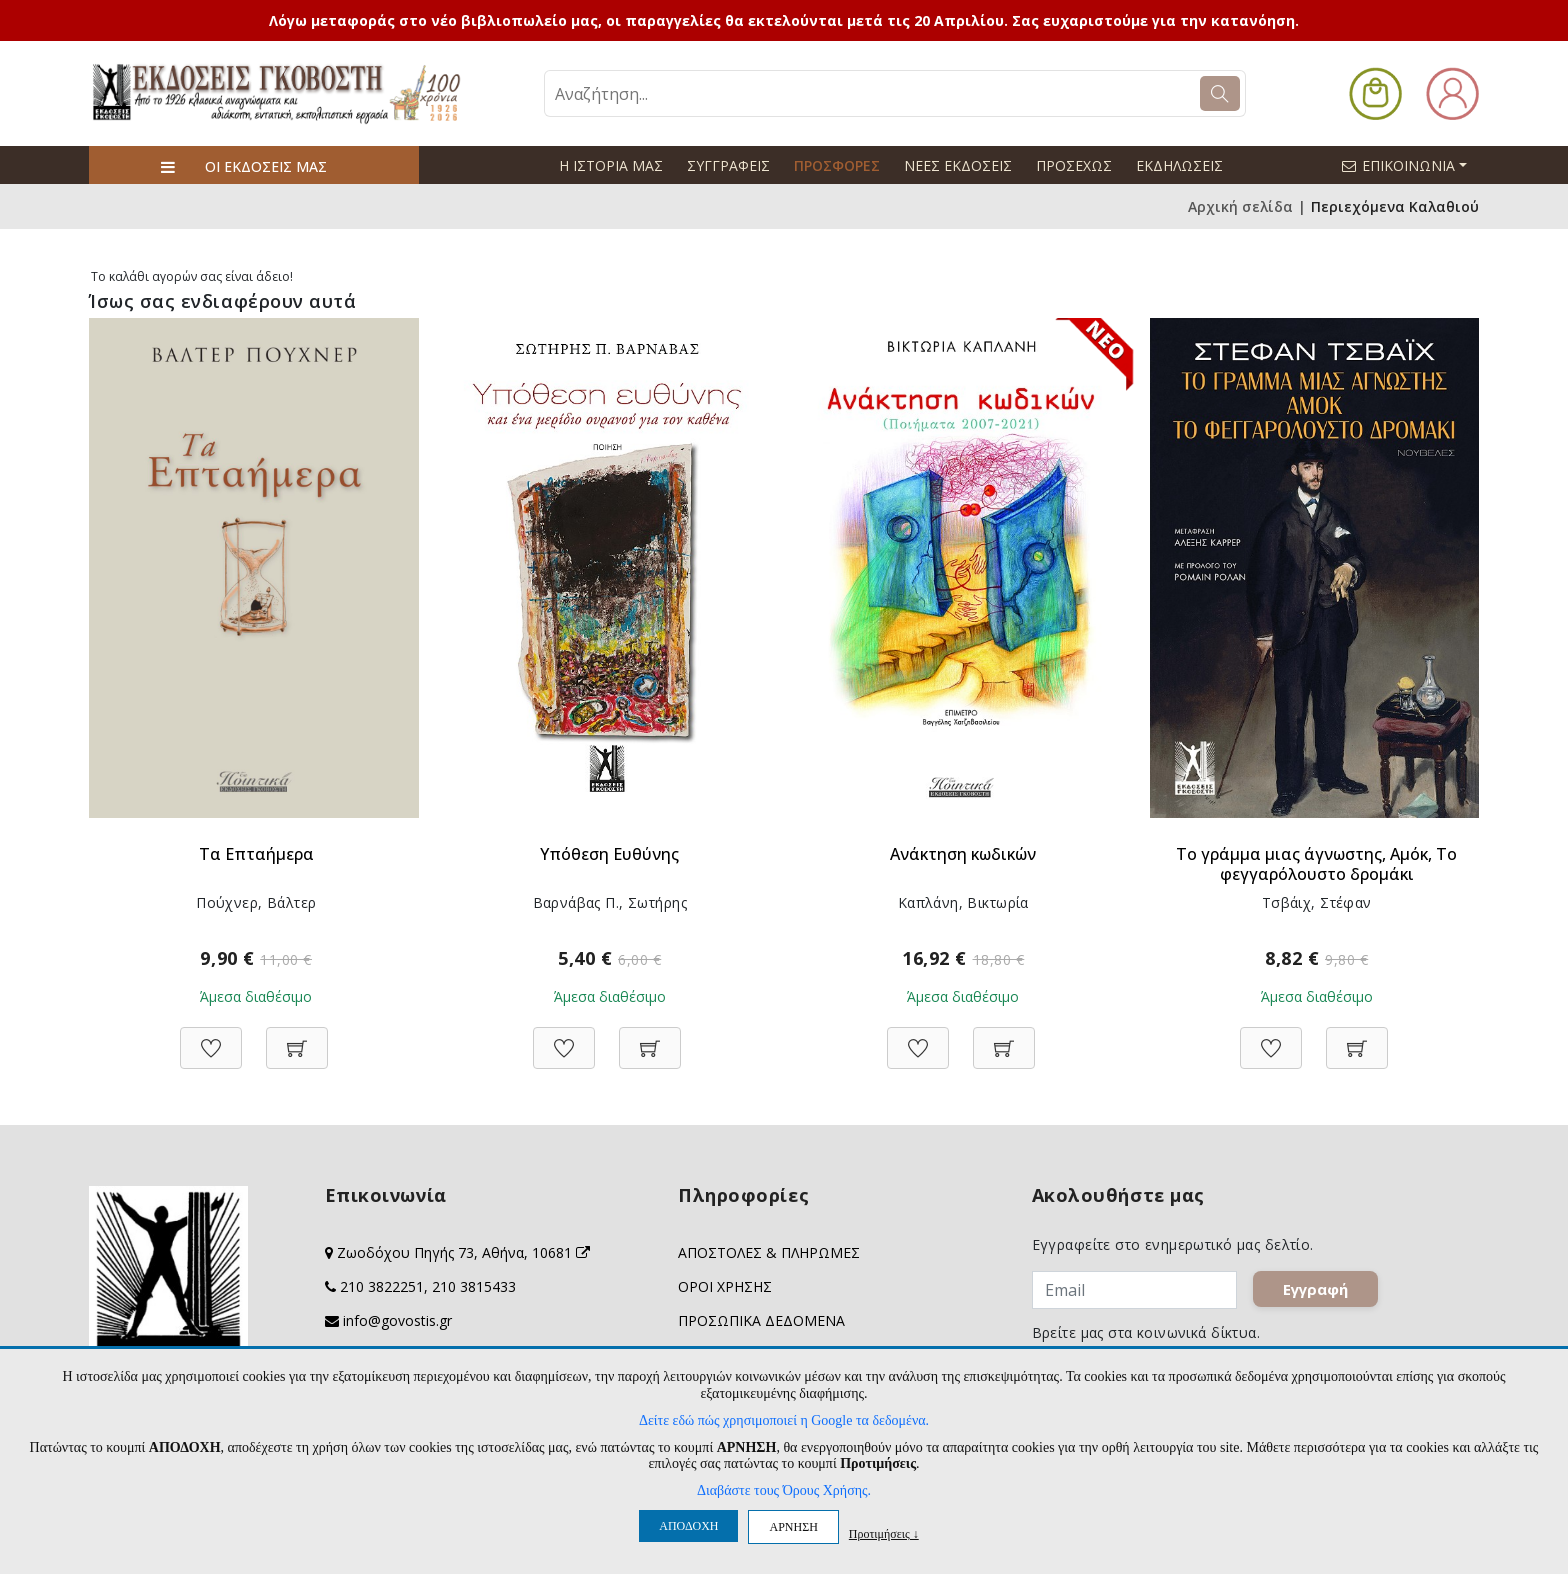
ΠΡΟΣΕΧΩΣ (1074, 165)
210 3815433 (474, 1286)
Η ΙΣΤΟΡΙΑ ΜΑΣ (611, 165)
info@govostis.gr (397, 1320)
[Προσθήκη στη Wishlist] (211, 1037)
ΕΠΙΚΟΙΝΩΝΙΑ (1413, 165)
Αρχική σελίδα (1240, 206)
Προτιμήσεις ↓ (884, 1533)
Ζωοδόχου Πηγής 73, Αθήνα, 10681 (463, 1252)
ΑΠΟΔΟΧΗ (688, 1526)
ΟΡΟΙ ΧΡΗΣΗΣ (725, 1286)
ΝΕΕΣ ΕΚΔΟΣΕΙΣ (958, 165)
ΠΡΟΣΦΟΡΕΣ (837, 165)
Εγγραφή (1315, 1290)
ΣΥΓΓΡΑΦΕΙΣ (728, 165)
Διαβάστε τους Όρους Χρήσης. (784, 1490)
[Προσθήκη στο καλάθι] (297, 1037)
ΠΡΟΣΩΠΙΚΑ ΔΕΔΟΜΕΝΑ (761, 1320)
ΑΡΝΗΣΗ (793, 1527)
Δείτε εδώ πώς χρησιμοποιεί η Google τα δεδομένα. (784, 1420)
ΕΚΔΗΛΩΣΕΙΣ (1179, 165)
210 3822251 (382, 1286)
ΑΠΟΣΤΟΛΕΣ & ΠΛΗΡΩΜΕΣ (769, 1252)
